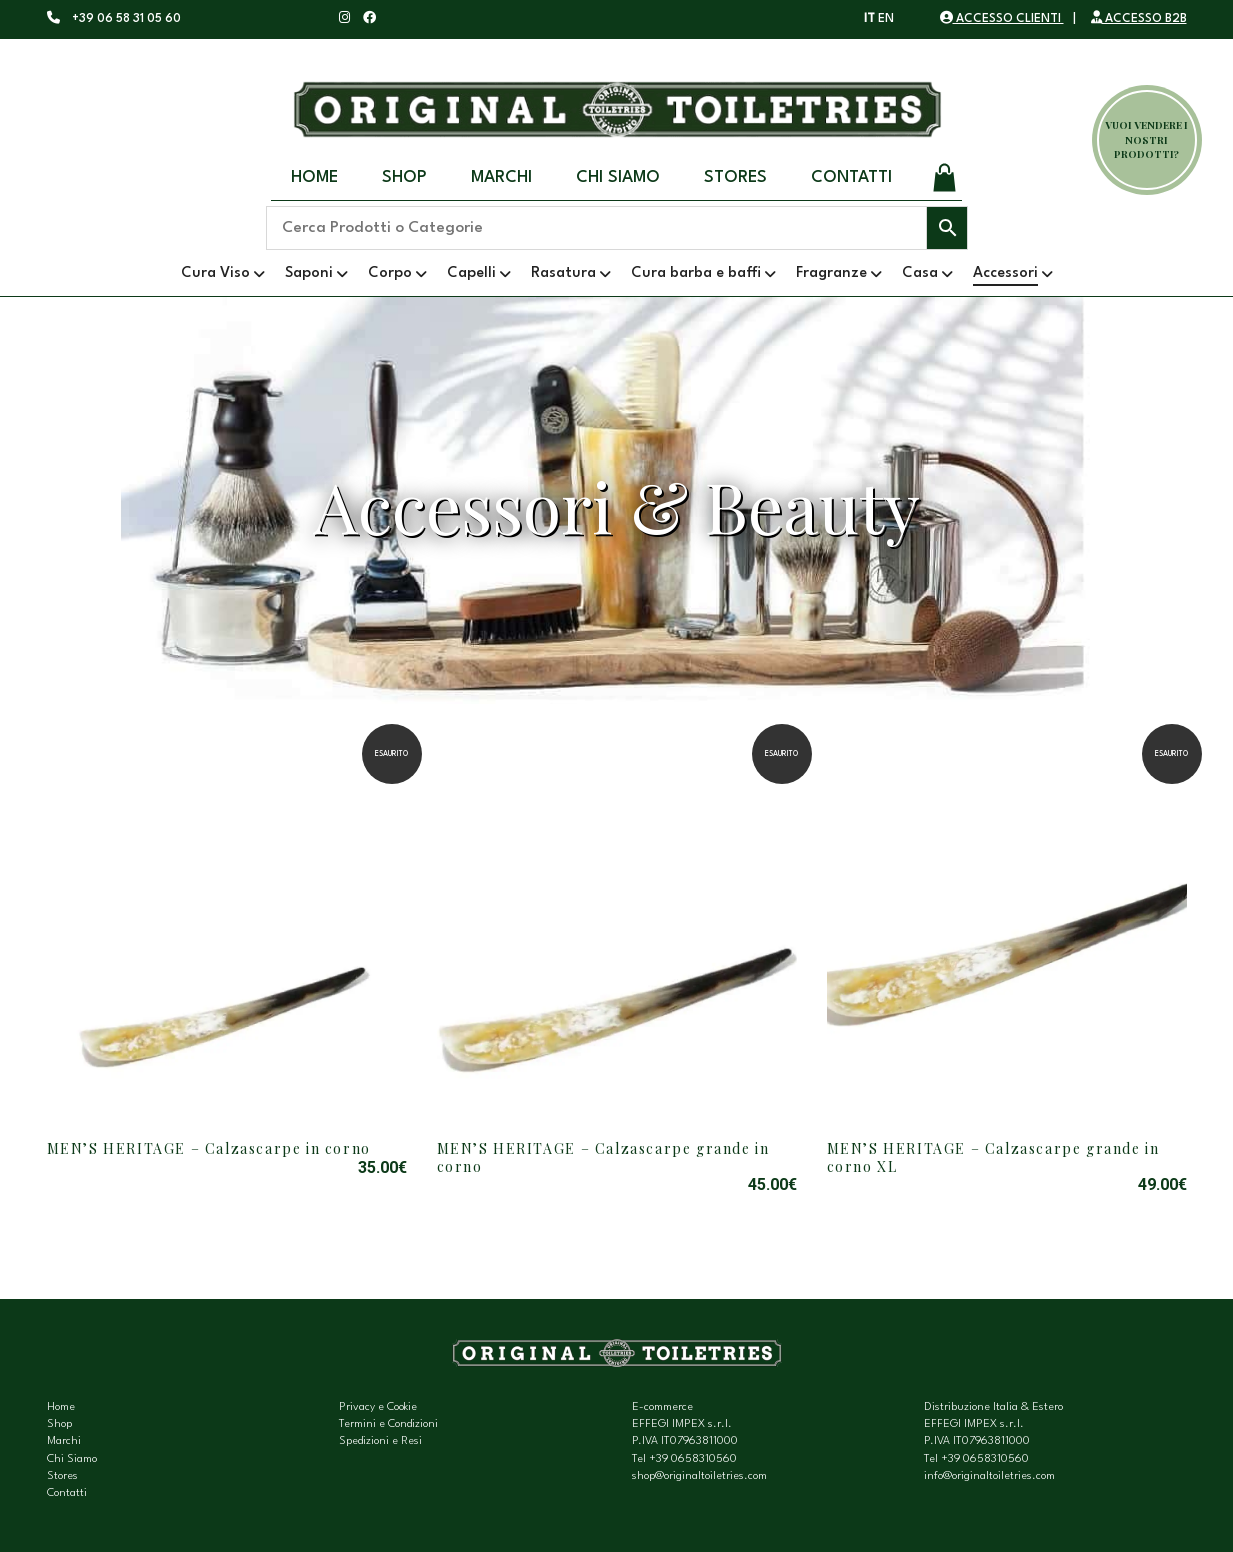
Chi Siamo (618, 177)
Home (314, 177)
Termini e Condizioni (388, 1424)
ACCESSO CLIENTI (1002, 19)
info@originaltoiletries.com (989, 1476)
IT (869, 19)
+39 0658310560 (693, 1459)
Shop (404, 177)
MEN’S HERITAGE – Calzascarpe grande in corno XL (993, 1157)
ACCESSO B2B (1139, 19)
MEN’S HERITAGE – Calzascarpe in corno (209, 1148)
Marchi (501, 177)
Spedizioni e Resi (380, 1441)
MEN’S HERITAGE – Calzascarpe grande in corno (603, 1157)
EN (886, 19)
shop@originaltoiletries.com (699, 1476)
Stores (735, 177)
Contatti (851, 177)
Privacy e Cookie (378, 1407)
